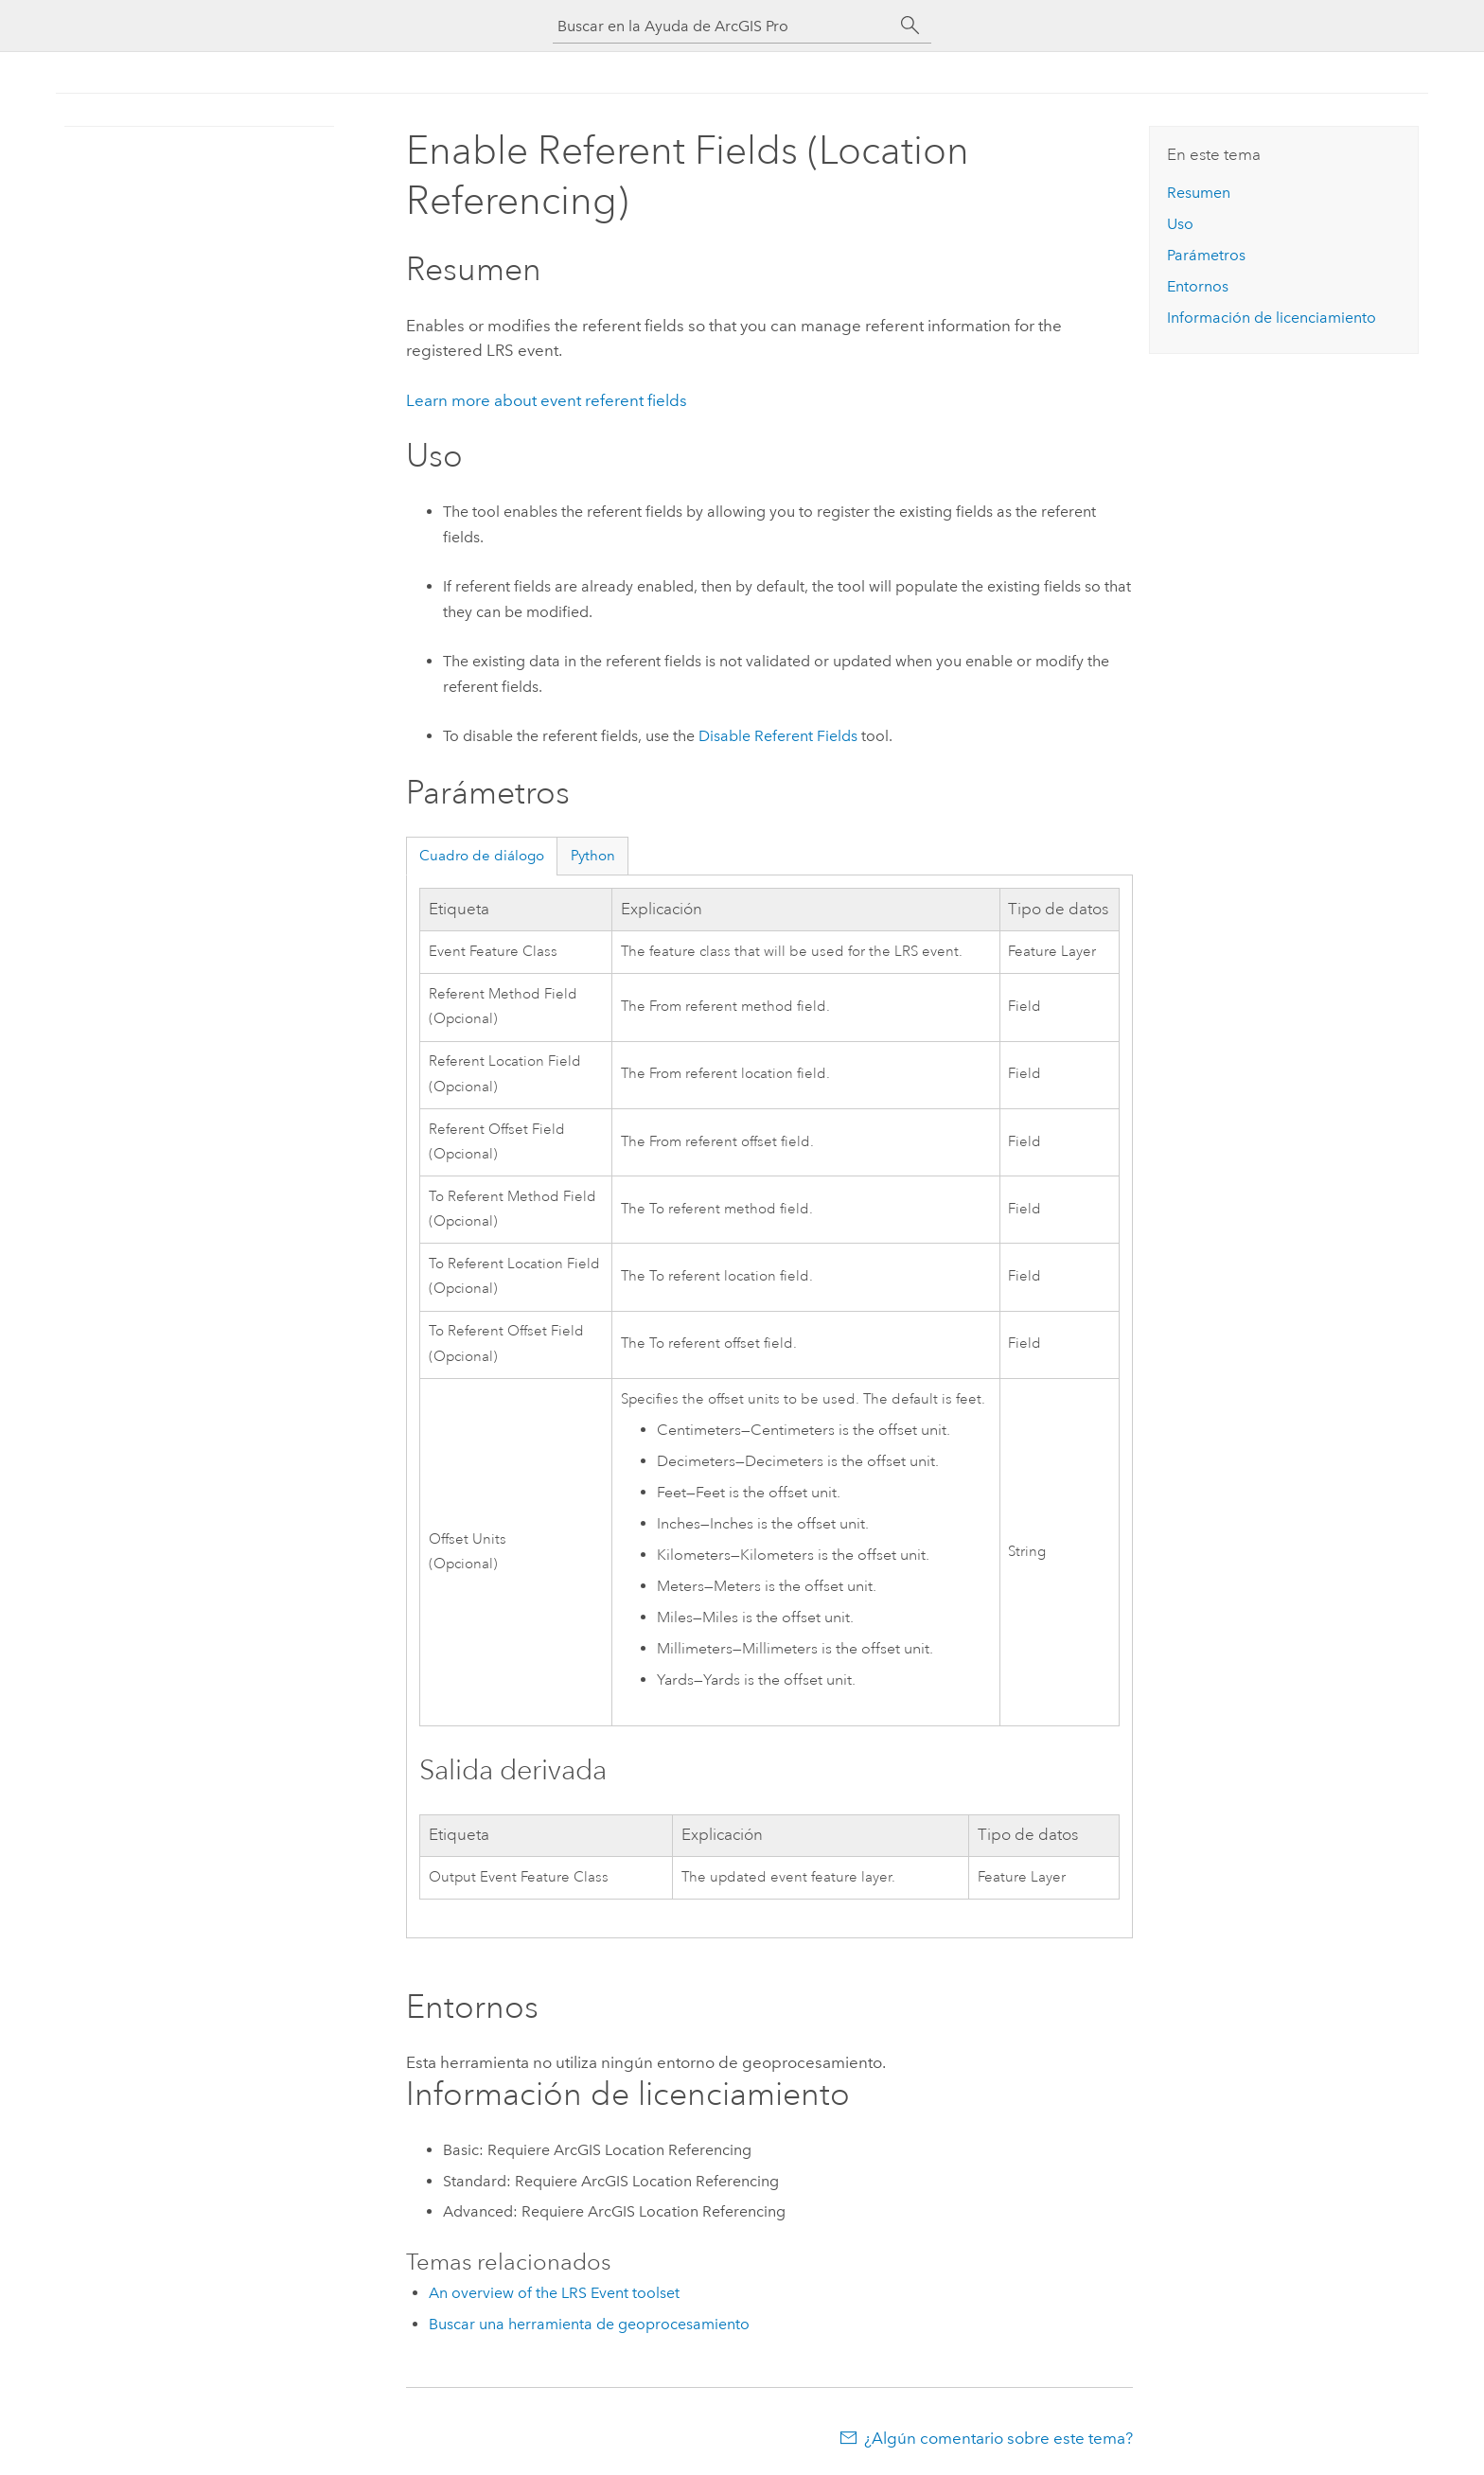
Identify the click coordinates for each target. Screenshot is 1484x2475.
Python (593, 855)
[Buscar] (910, 25)
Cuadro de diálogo (481, 855)
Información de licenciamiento (1271, 318)
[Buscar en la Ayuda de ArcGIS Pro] (723, 26)
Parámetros (1206, 255)
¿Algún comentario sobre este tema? (998, 2438)
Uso (1180, 224)
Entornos (1197, 286)
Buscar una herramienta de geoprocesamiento (589, 2324)
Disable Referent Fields (777, 736)
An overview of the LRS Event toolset (554, 2293)
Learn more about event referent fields (546, 400)
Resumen (1198, 193)
